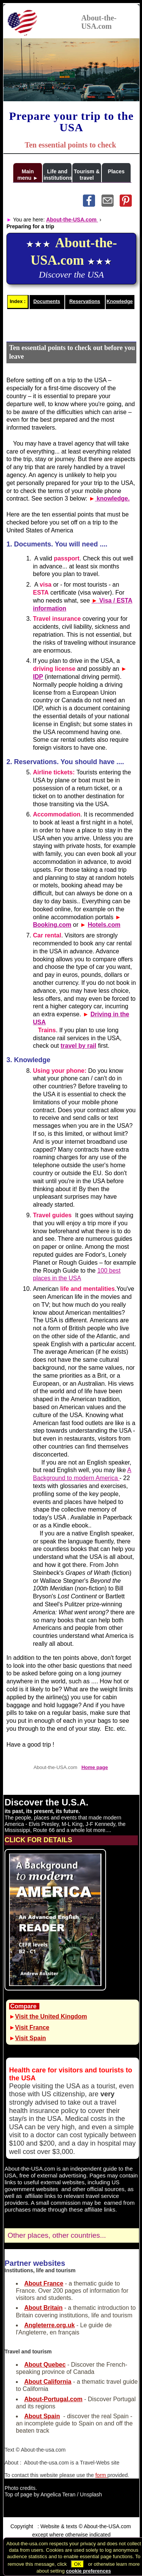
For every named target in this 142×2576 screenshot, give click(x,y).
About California (47, 2381)
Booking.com (52, 924)
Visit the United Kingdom (51, 2016)
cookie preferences (88, 2571)
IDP (38, 676)
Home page (94, 1767)
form (101, 2475)
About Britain (43, 2307)
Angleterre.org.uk (49, 2325)
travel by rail (78, 1045)
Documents (46, 301)
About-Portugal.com (53, 2399)
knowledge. (112, 498)
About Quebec (45, 2364)
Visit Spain (30, 2038)
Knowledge (119, 301)
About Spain (42, 2416)
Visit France (32, 2027)
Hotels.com (104, 924)
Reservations (84, 301)
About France (43, 2283)
